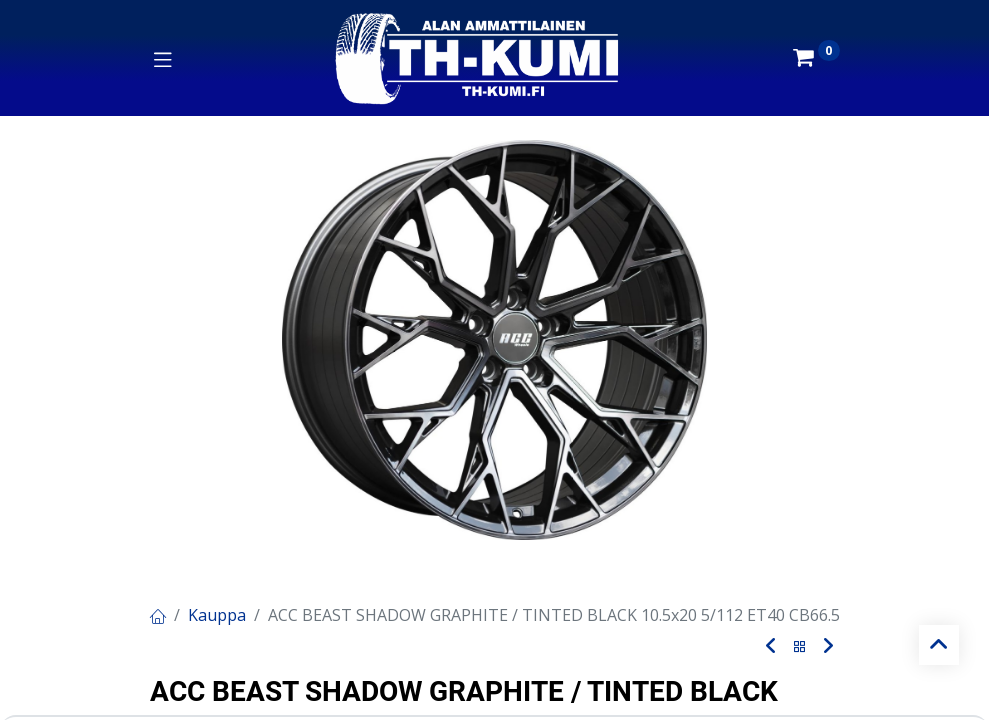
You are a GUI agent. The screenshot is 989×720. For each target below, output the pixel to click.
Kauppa (217, 615)
